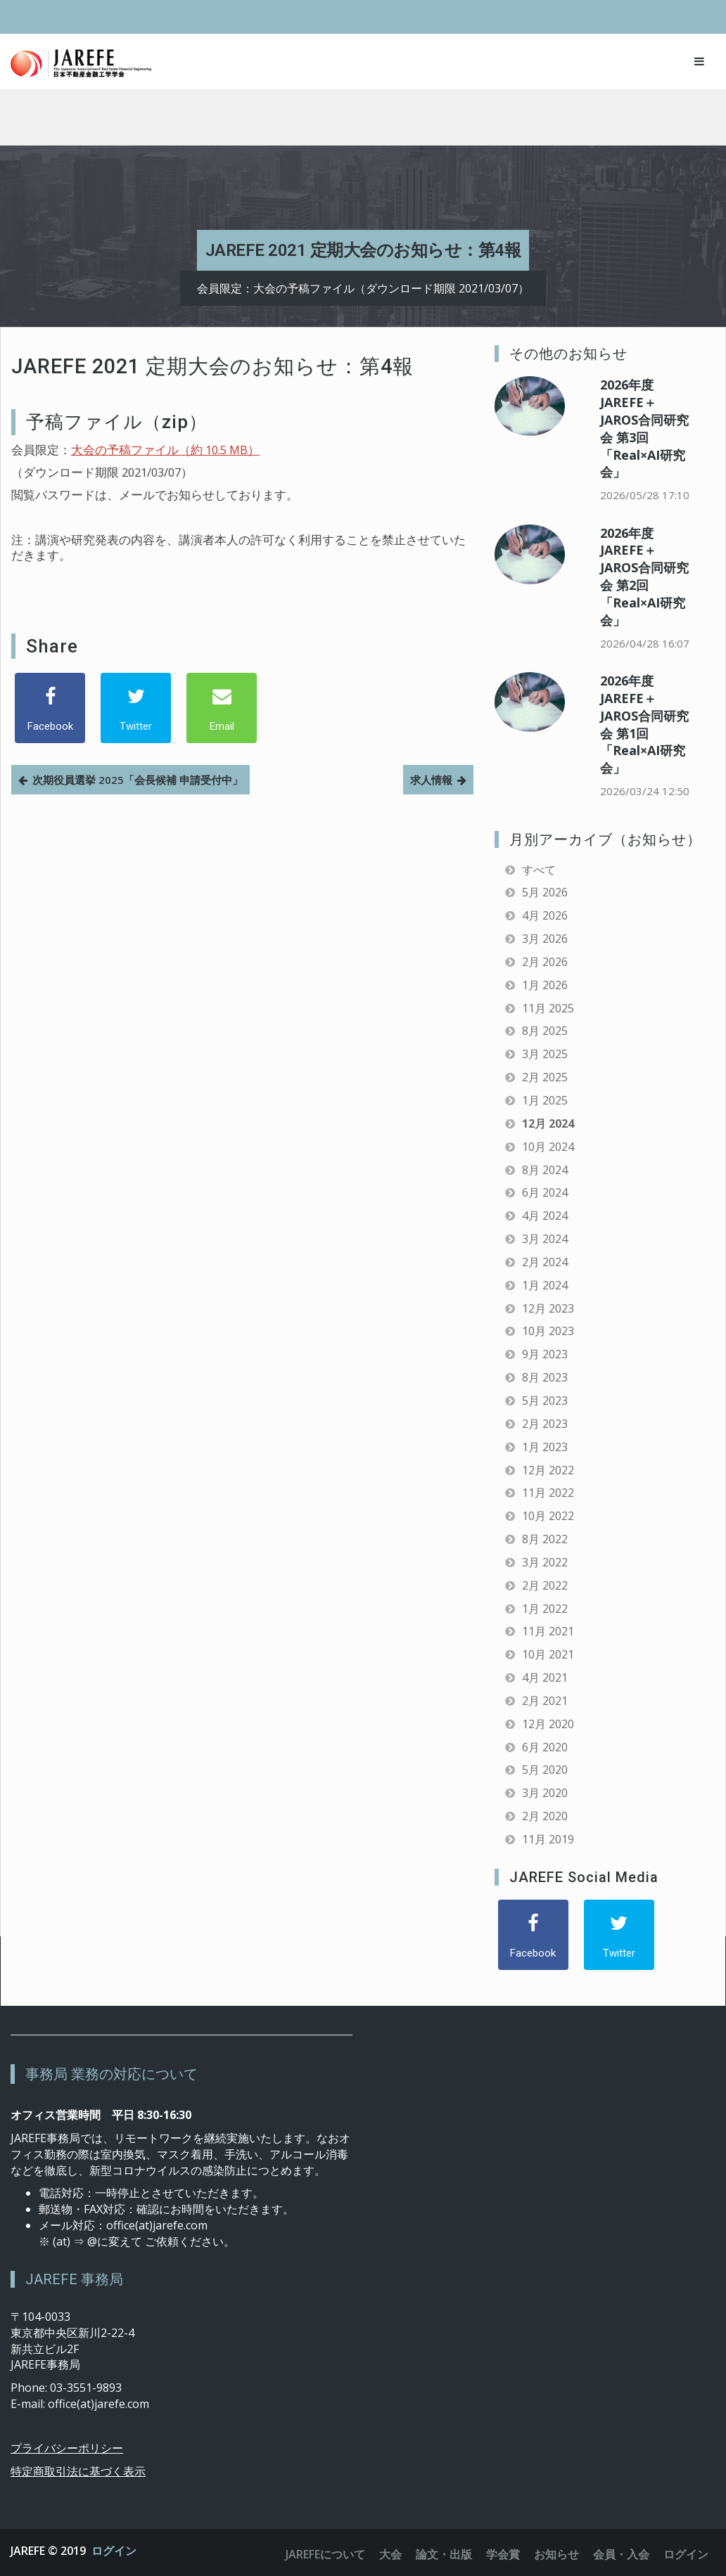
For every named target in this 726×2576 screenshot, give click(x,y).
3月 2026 (545, 938)
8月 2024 (545, 1170)
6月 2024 (545, 1192)
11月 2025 (548, 1008)
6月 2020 (545, 1747)
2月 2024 (545, 1262)
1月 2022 (545, 1608)
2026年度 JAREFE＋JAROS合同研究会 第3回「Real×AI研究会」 (644, 428)
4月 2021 (545, 1677)
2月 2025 (545, 1077)
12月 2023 (548, 1308)
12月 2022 (548, 1470)
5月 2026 (545, 892)
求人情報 (431, 780)
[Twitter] (136, 708)
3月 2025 (545, 1054)
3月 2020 (545, 1793)
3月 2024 (545, 1239)
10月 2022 (548, 1516)
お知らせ (556, 2554)
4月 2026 (545, 915)
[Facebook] (50, 708)
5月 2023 (545, 1400)
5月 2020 (545, 1769)
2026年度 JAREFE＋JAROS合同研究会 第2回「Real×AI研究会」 (644, 576)
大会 (390, 2554)
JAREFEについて (325, 2554)
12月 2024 (548, 1123)
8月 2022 (545, 1539)
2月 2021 (545, 1700)
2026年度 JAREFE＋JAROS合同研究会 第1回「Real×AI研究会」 (644, 724)
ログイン (113, 2550)
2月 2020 (545, 1816)
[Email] (221, 708)
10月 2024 (548, 1146)
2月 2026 (545, 962)
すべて (539, 869)
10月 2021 (548, 1654)
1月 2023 (545, 1447)
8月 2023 (545, 1377)
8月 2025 (545, 1030)
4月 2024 (545, 1215)
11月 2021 (548, 1631)
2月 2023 (545, 1423)
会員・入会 (621, 2554)
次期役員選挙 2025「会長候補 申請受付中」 (137, 780)
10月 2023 (548, 1331)
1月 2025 (545, 1100)
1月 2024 (545, 1285)
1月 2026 (545, 985)
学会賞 (503, 2554)
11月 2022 (548, 1492)
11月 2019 (548, 1839)
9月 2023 (545, 1354)
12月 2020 (548, 1724)
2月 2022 (545, 1585)
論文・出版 (444, 2554)
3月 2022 (545, 1562)
